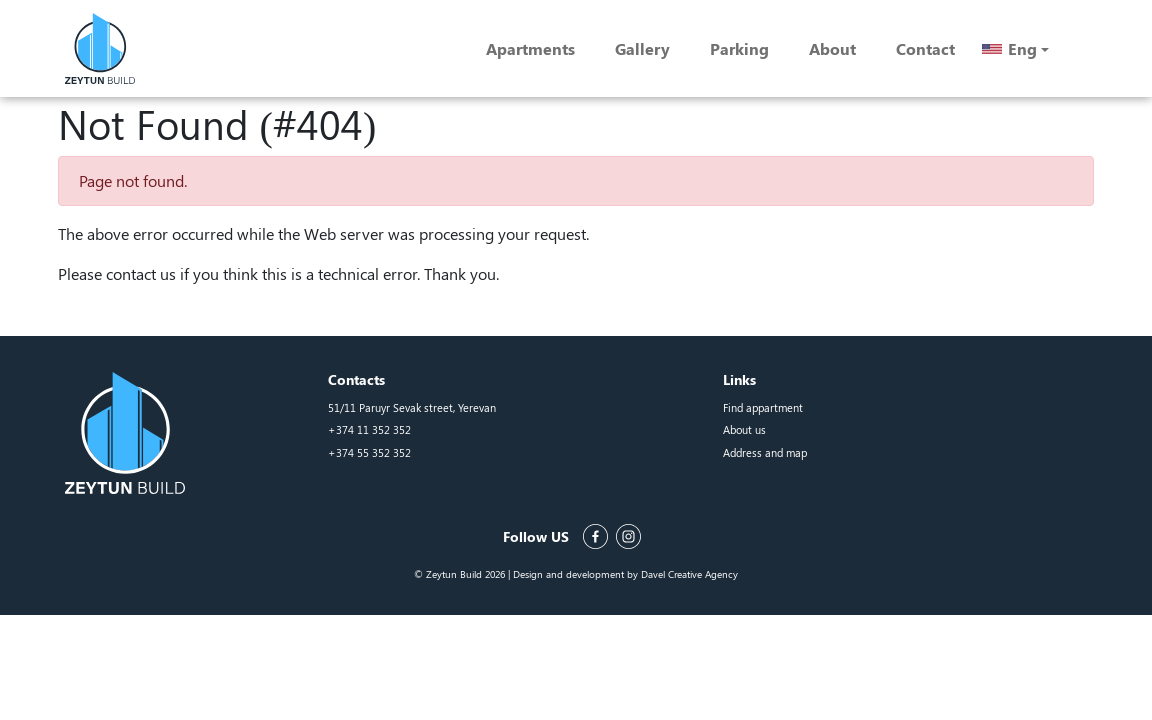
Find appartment (763, 407)
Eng (1022, 48)
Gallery (642, 48)
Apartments (530, 48)
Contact (925, 48)
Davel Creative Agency (689, 574)
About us (744, 429)
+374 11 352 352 (369, 429)
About (832, 48)
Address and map (765, 452)
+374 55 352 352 (369, 452)
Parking (739, 48)
